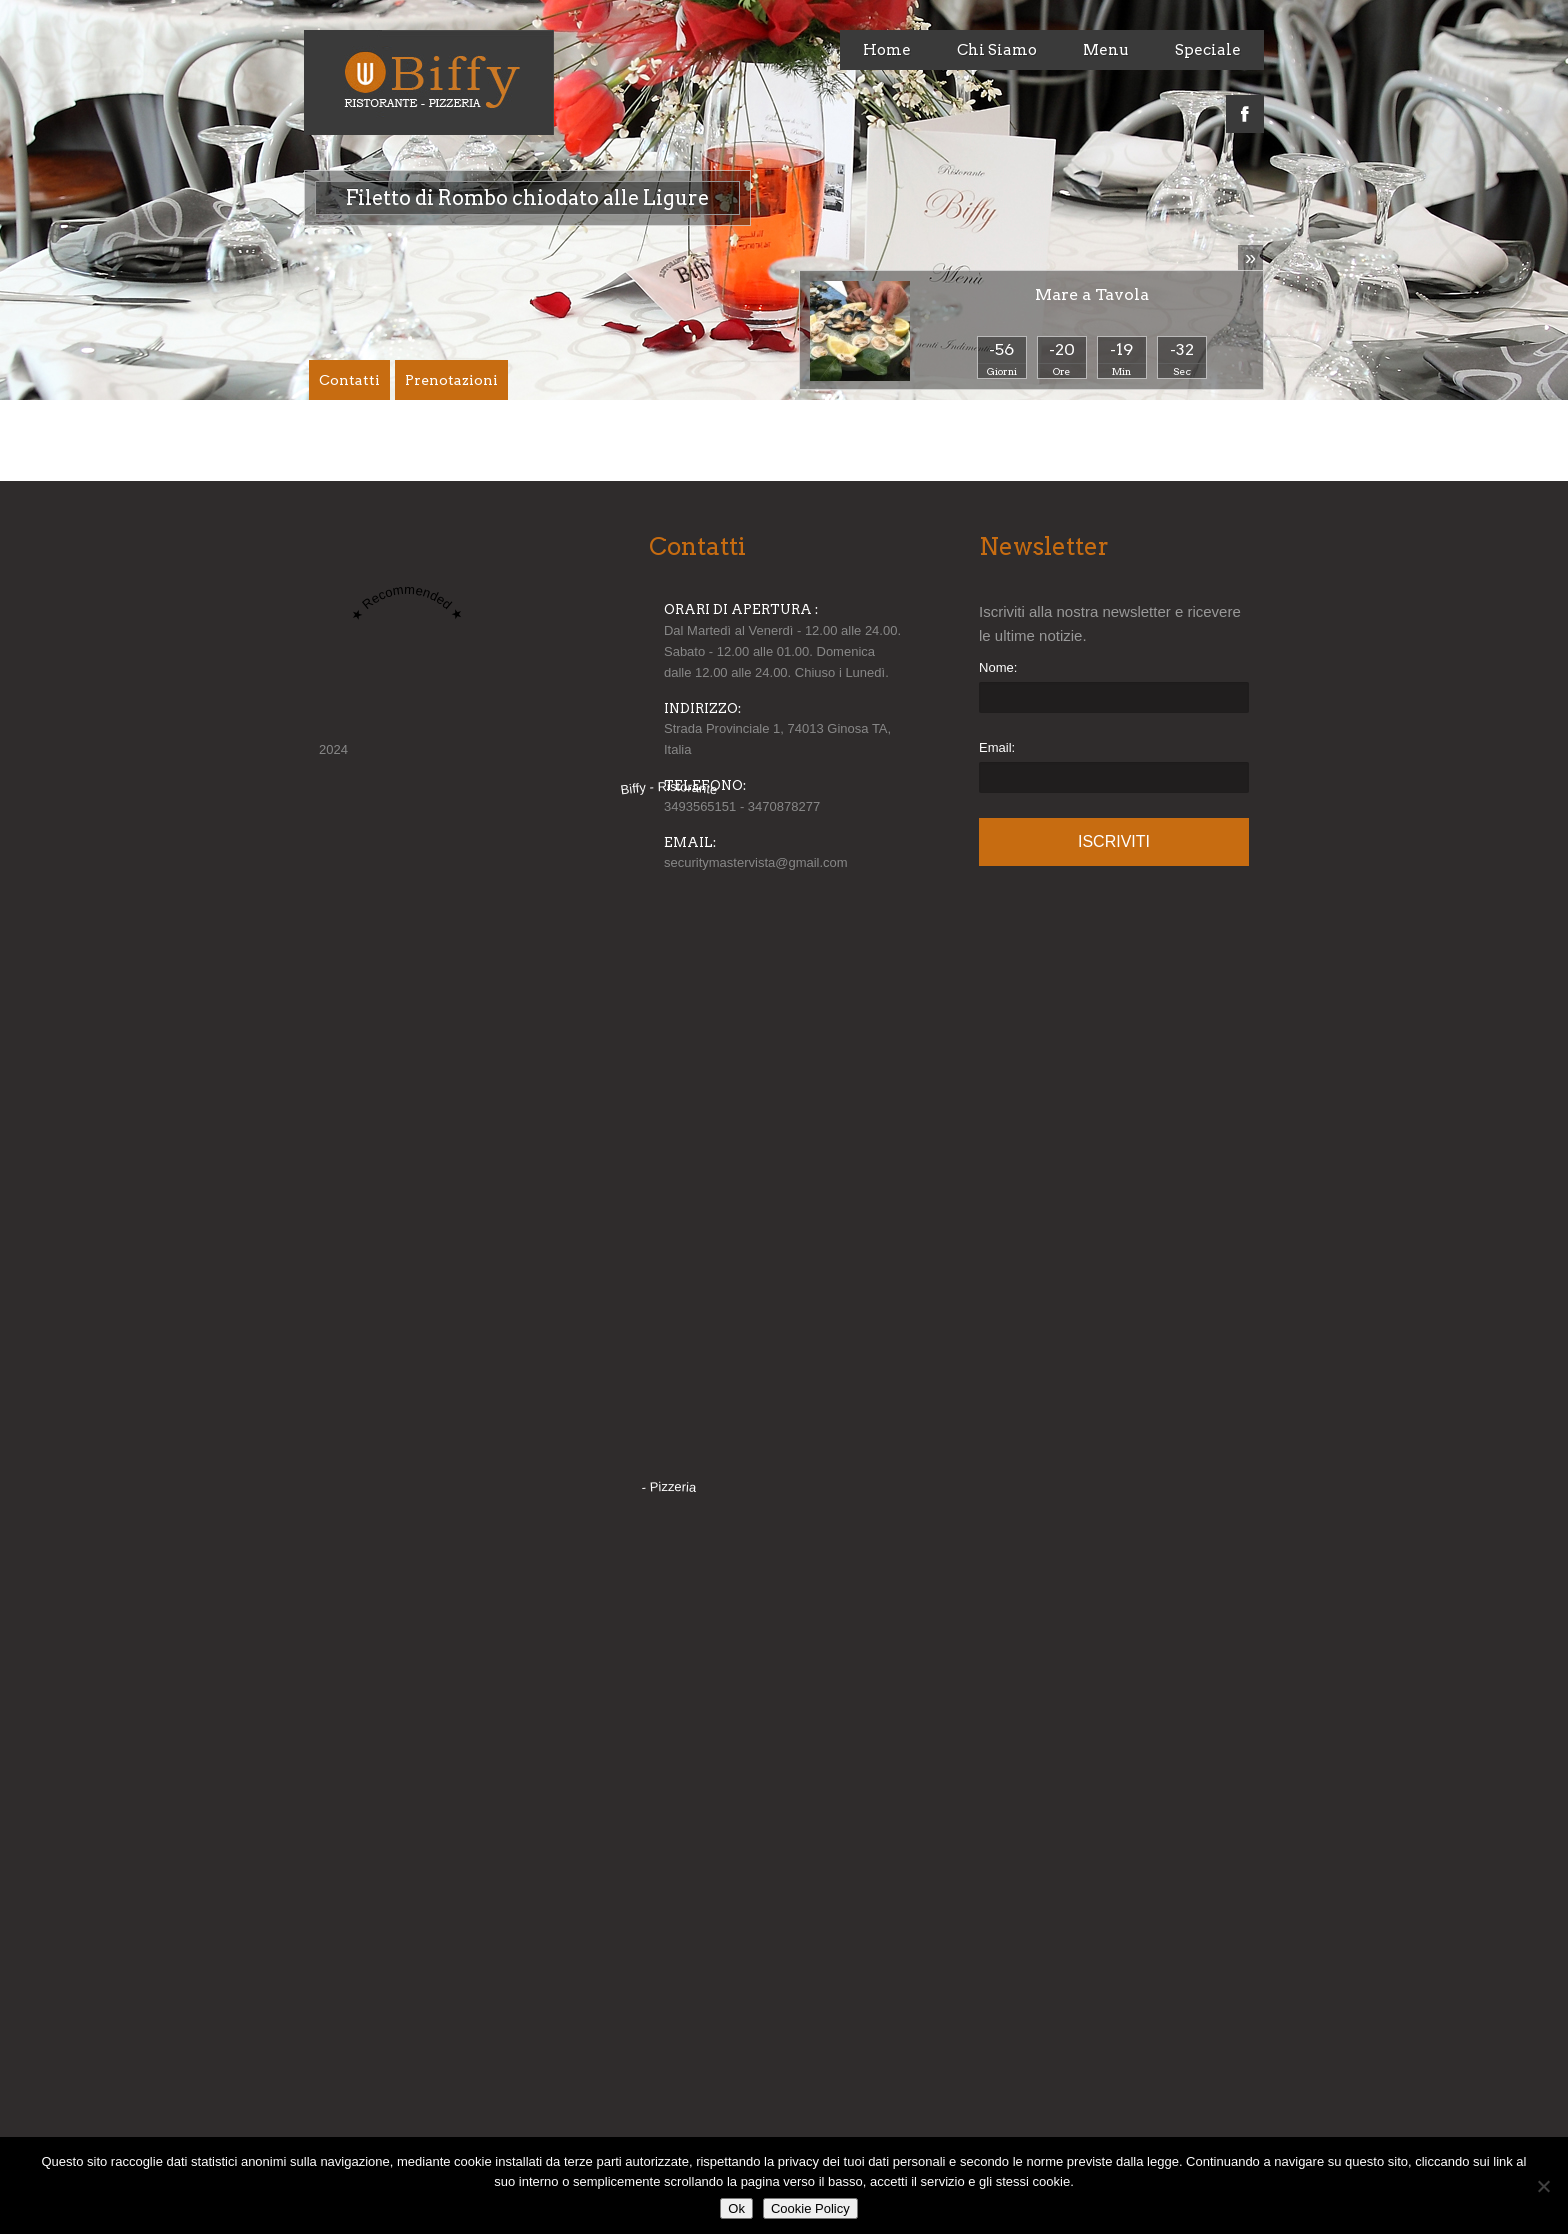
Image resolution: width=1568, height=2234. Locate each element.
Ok (736, 2208)
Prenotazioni (451, 380)
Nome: (998, 667)
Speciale (1208, 50)
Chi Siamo (997, 50)
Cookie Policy (810, 2208)
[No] (1543, 2186)
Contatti (349, 380)
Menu (1106, 50)
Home (887, 50)
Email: (997, 747)
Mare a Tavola (1092, 294)
